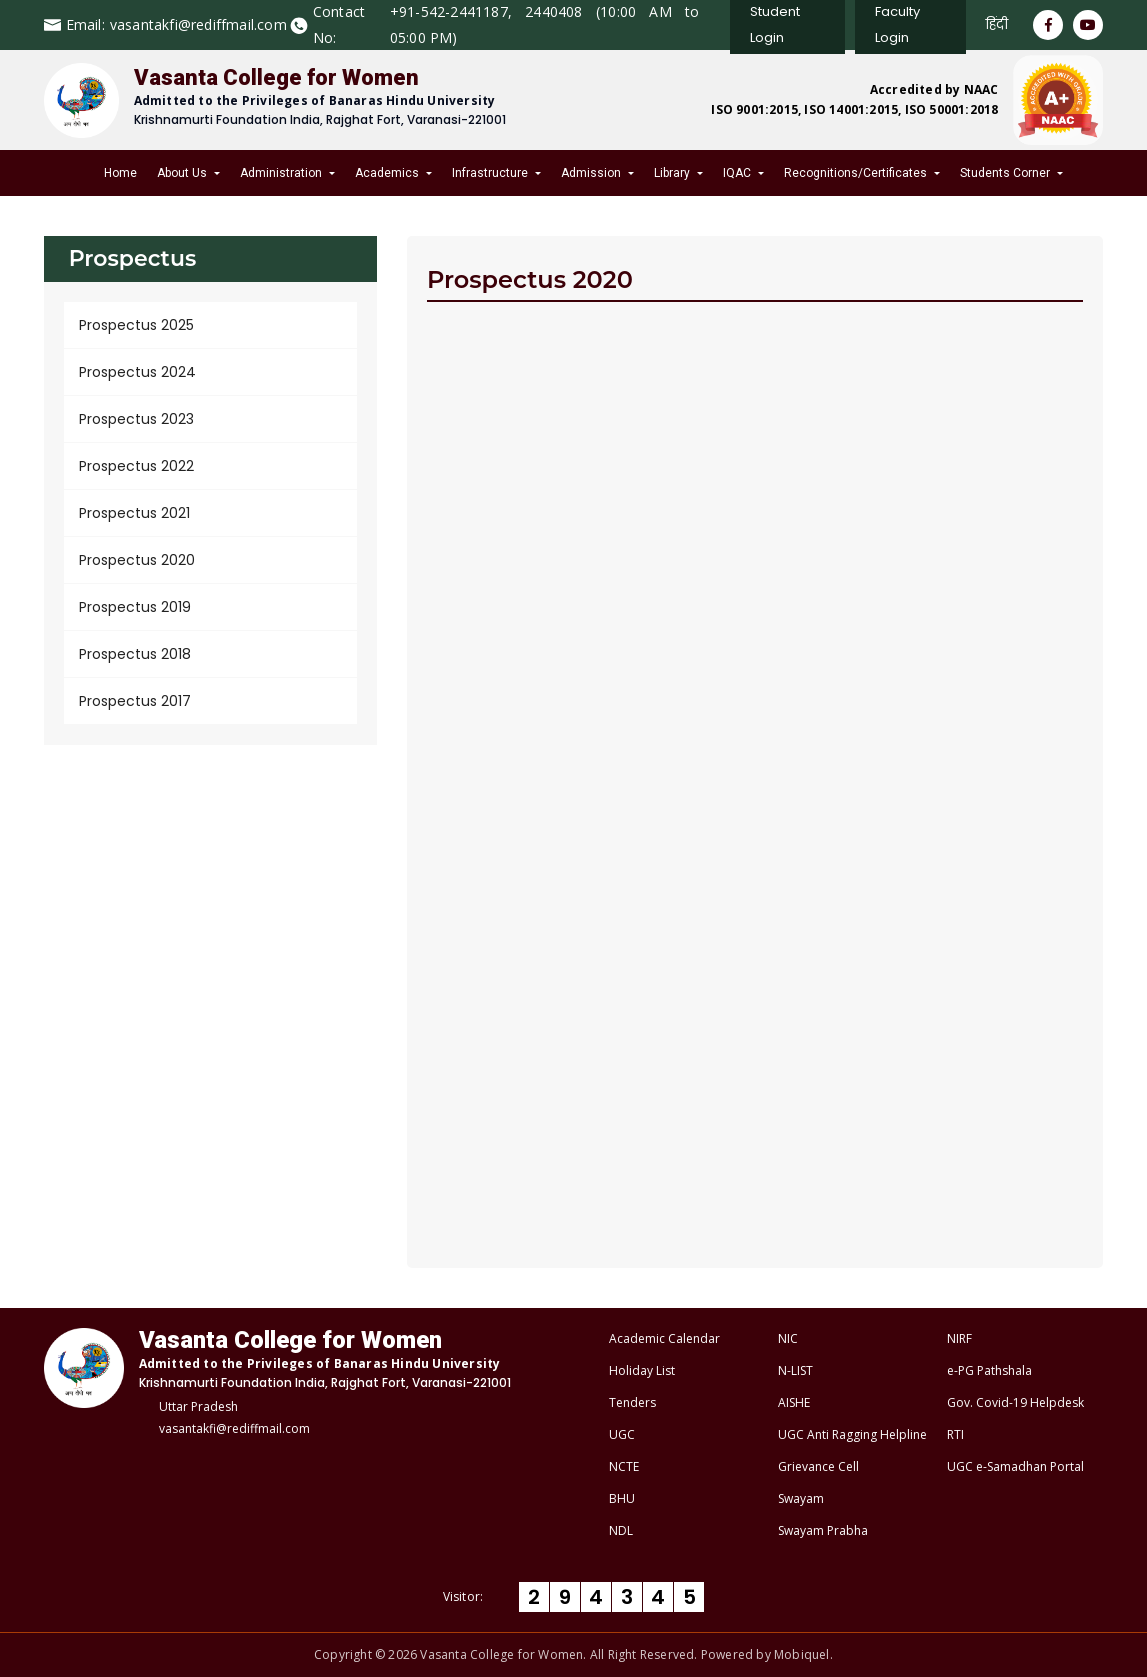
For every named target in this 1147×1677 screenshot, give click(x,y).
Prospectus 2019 (135, 607)
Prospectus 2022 (136, 466)
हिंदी (997, 24)
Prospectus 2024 (137, 372)
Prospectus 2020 (137, 560)
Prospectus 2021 (134, 513)
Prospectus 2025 (136, 325)
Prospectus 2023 (136, 419)
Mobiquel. (803, 1654)
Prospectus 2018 (135, 654)
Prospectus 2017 (135, 701)
